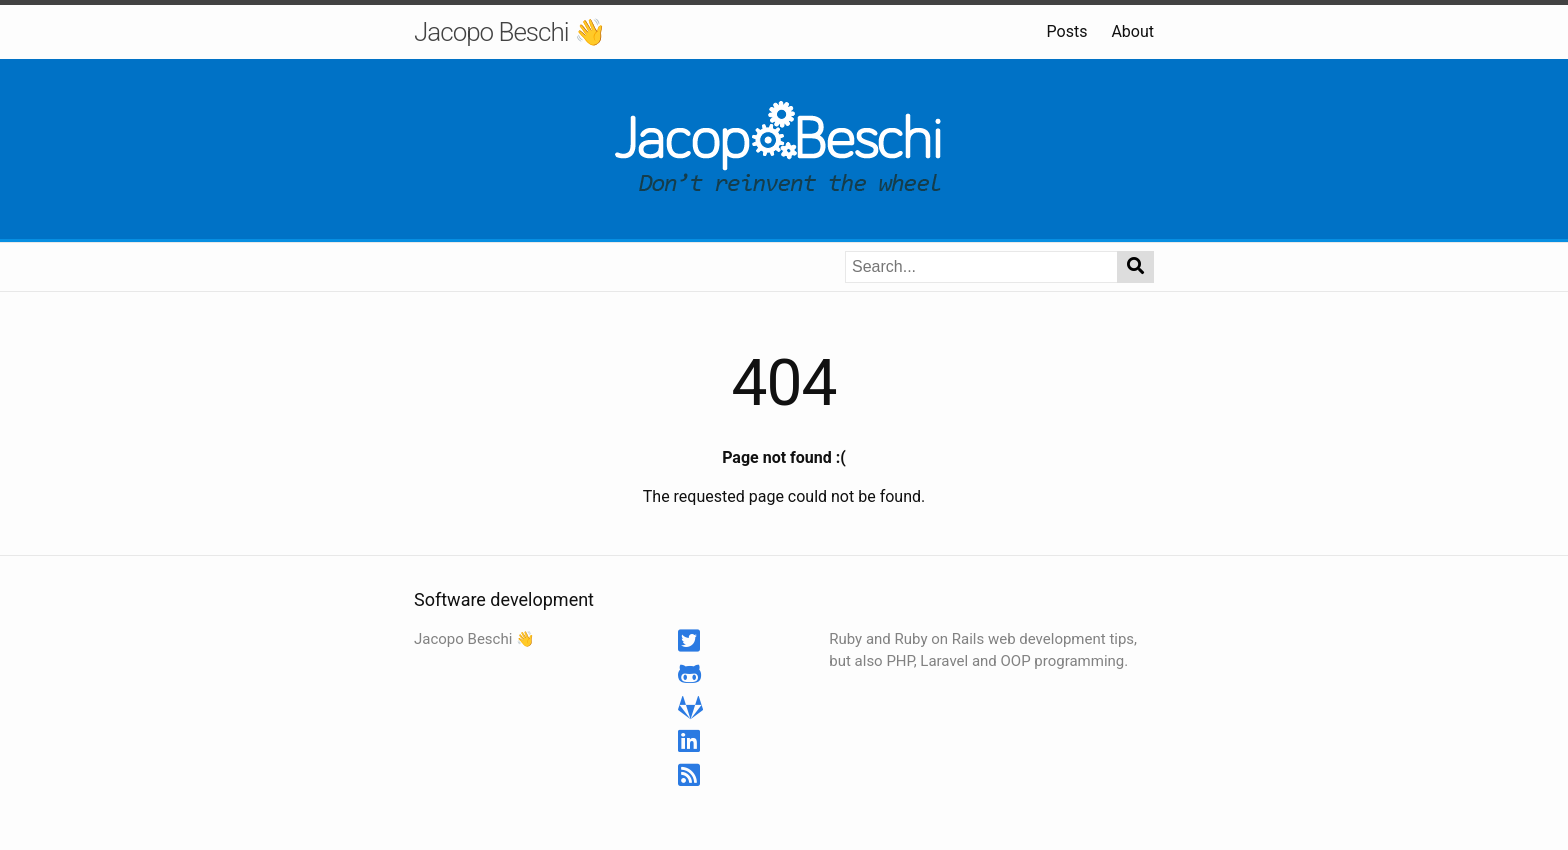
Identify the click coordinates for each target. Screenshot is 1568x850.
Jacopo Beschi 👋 (509, 32)
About (1132, 31)
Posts (1067, 31)
